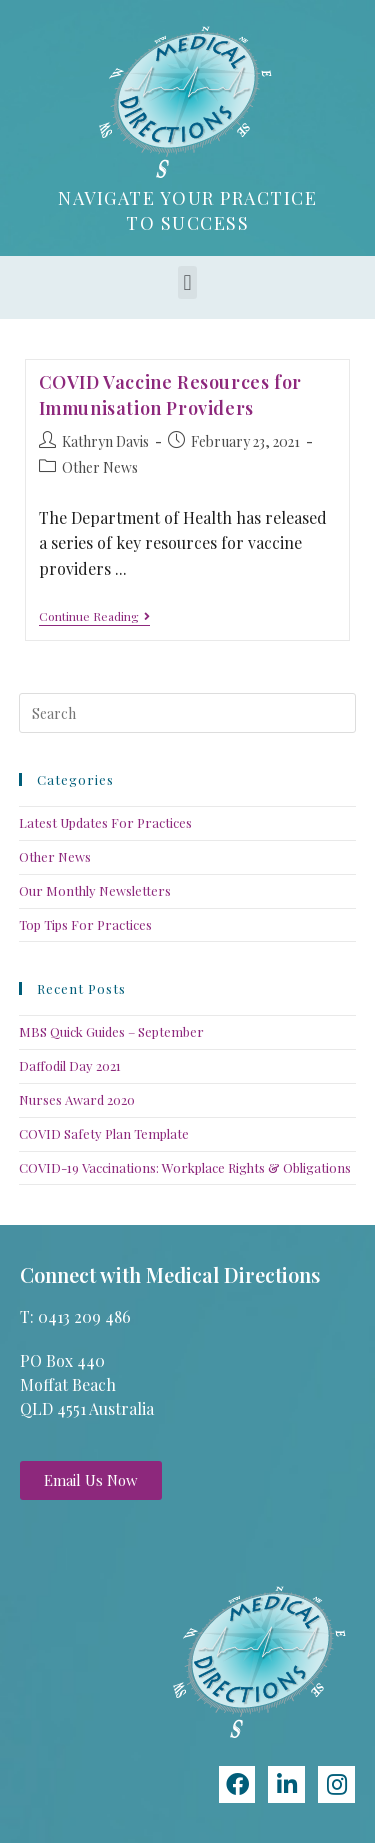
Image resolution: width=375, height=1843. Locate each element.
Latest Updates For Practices (105, 822)
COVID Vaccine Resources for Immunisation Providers (170, 394)
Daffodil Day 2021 (70, 1065)
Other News (100, 467)
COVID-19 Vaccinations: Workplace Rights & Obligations (185, 1167)
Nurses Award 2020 (77, 1099)
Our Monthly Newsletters (95, 890)
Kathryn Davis (105, 441)
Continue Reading (94, 616)
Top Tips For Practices (85, 924)
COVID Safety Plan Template (104, 1133)
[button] (187, 282)
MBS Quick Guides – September (111, 1031)
